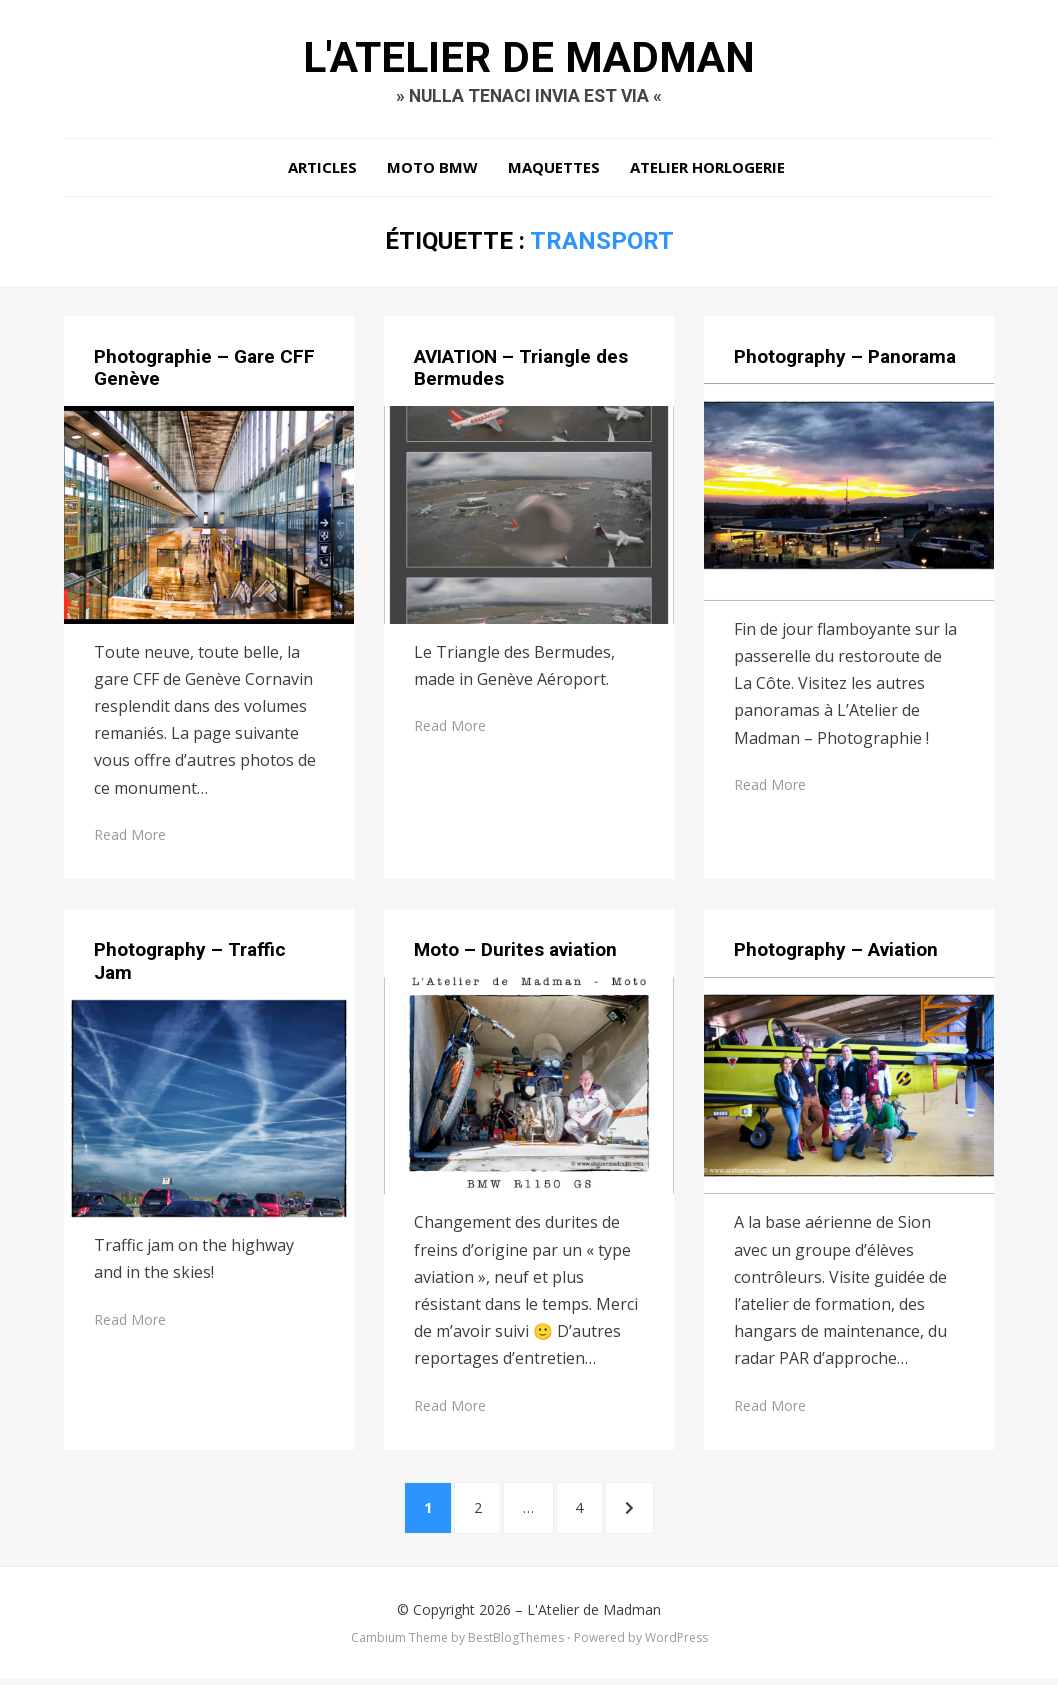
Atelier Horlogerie (707, 170)
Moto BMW (432, 170)
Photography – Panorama (845, 358)
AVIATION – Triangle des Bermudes (521, 370)
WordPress (676, 1643)
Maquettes (554, 170)
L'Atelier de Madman (529, 58)
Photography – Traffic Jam (190, 964)
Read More (130, 837)
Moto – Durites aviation (515, 952)
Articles (322, 170)
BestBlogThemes (516, 1643)
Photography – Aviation (836, 952)
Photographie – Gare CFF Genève (204, 370)
